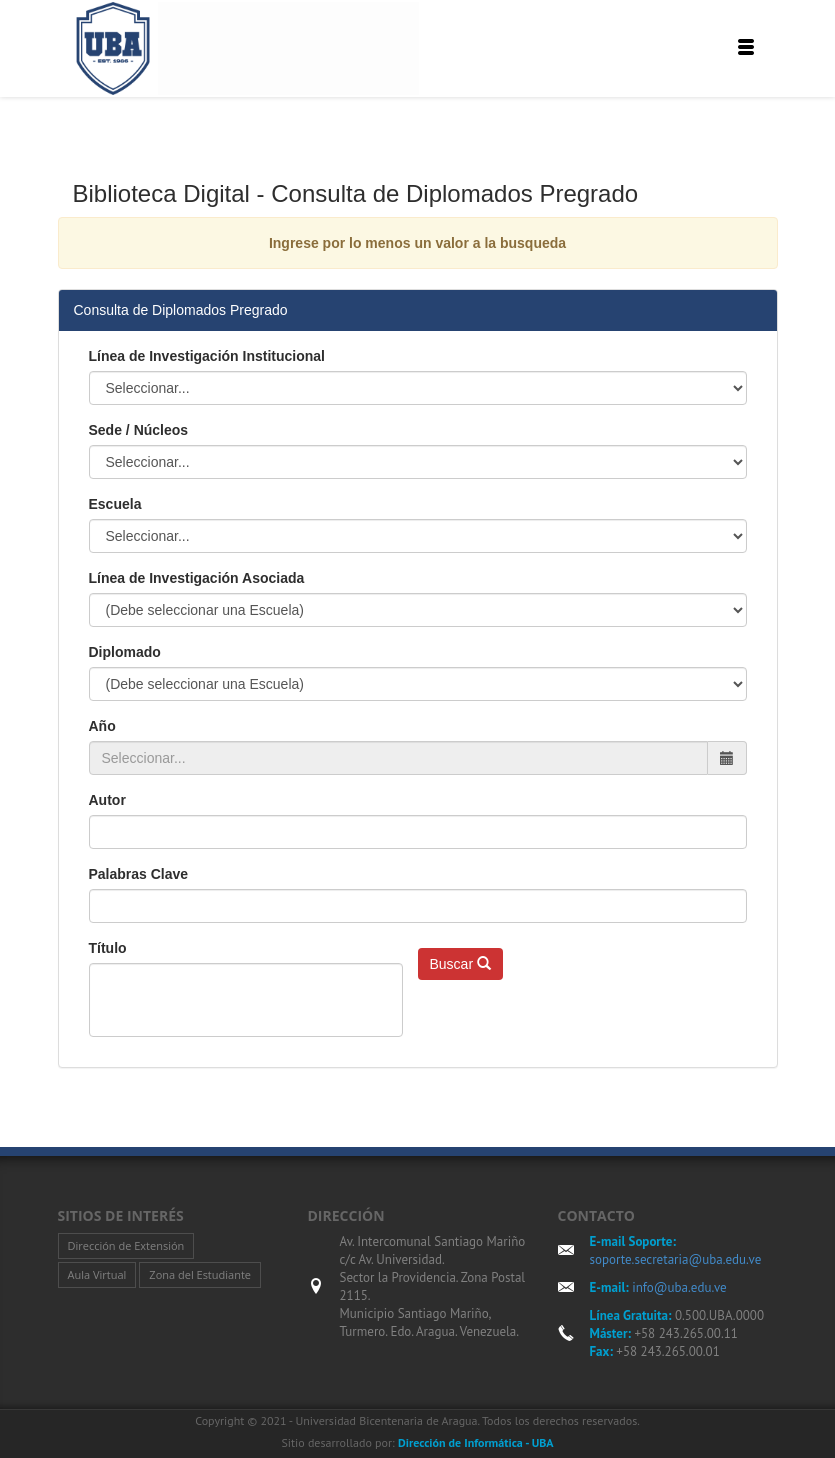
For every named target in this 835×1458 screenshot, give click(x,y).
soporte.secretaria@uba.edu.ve (676, 1259)
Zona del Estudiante (200, 1274)
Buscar (460, 964)
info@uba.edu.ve (678, 1287)
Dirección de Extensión (126, 1245)
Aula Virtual (97, 1274)
